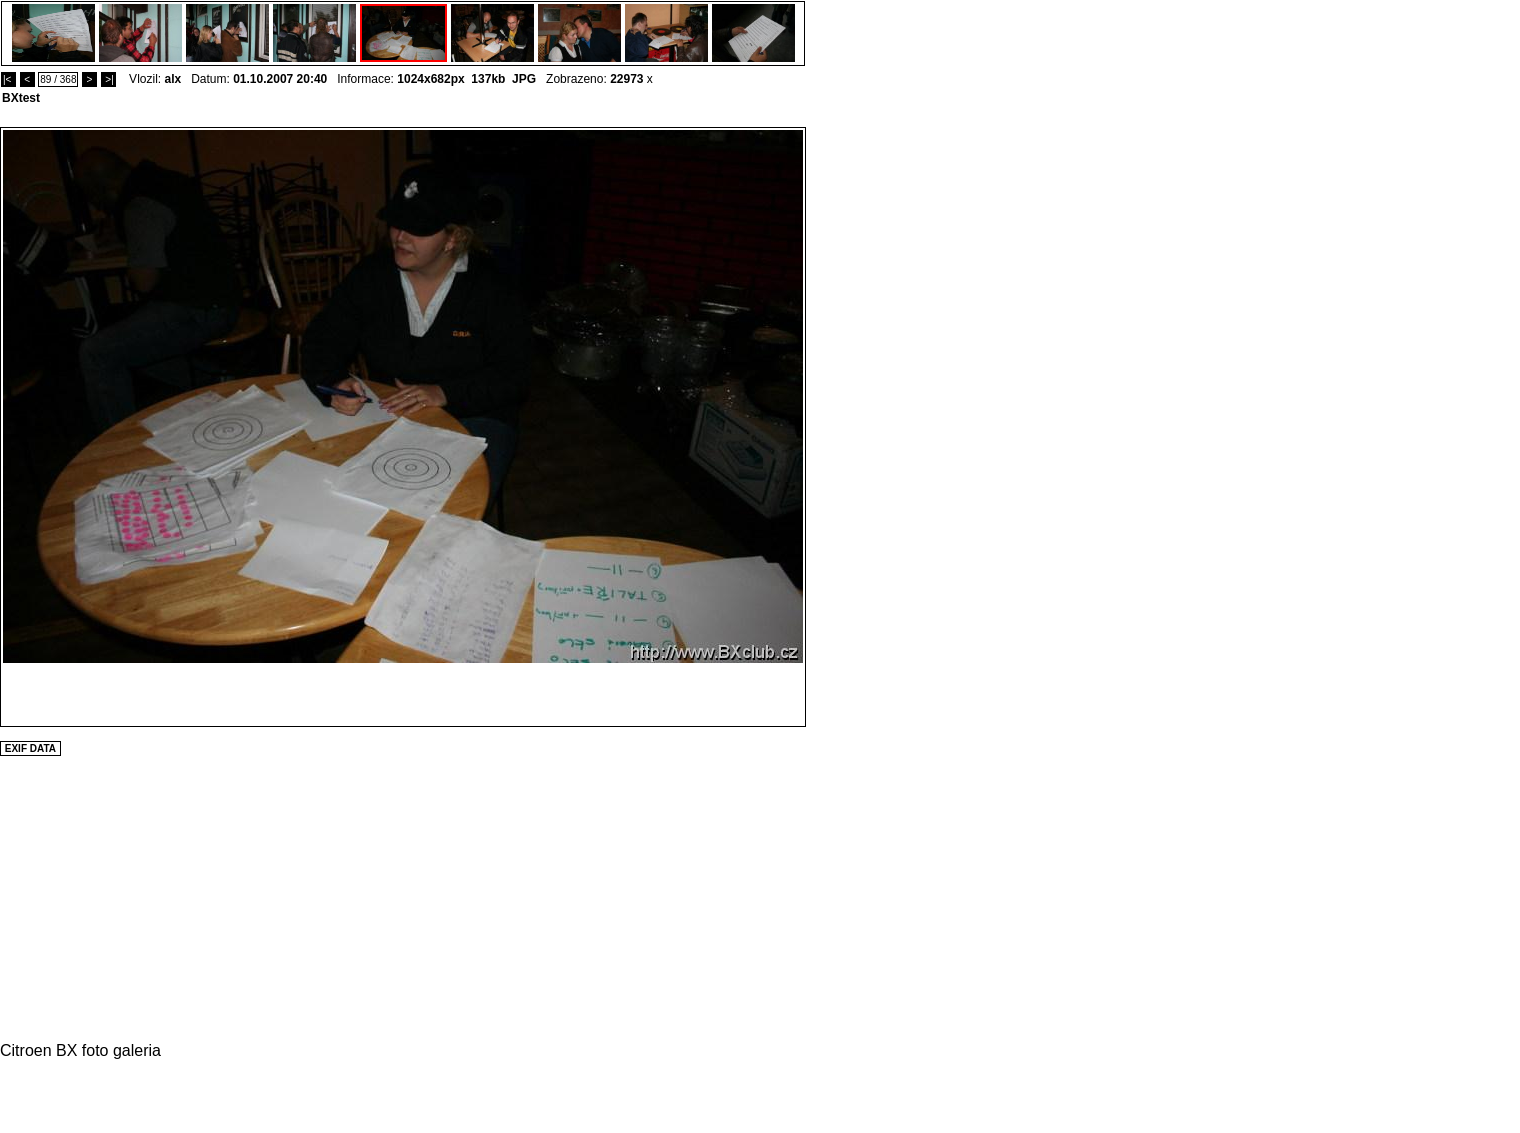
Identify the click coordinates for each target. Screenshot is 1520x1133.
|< (8, 79)
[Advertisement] (866, 427)
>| (108, 79)
